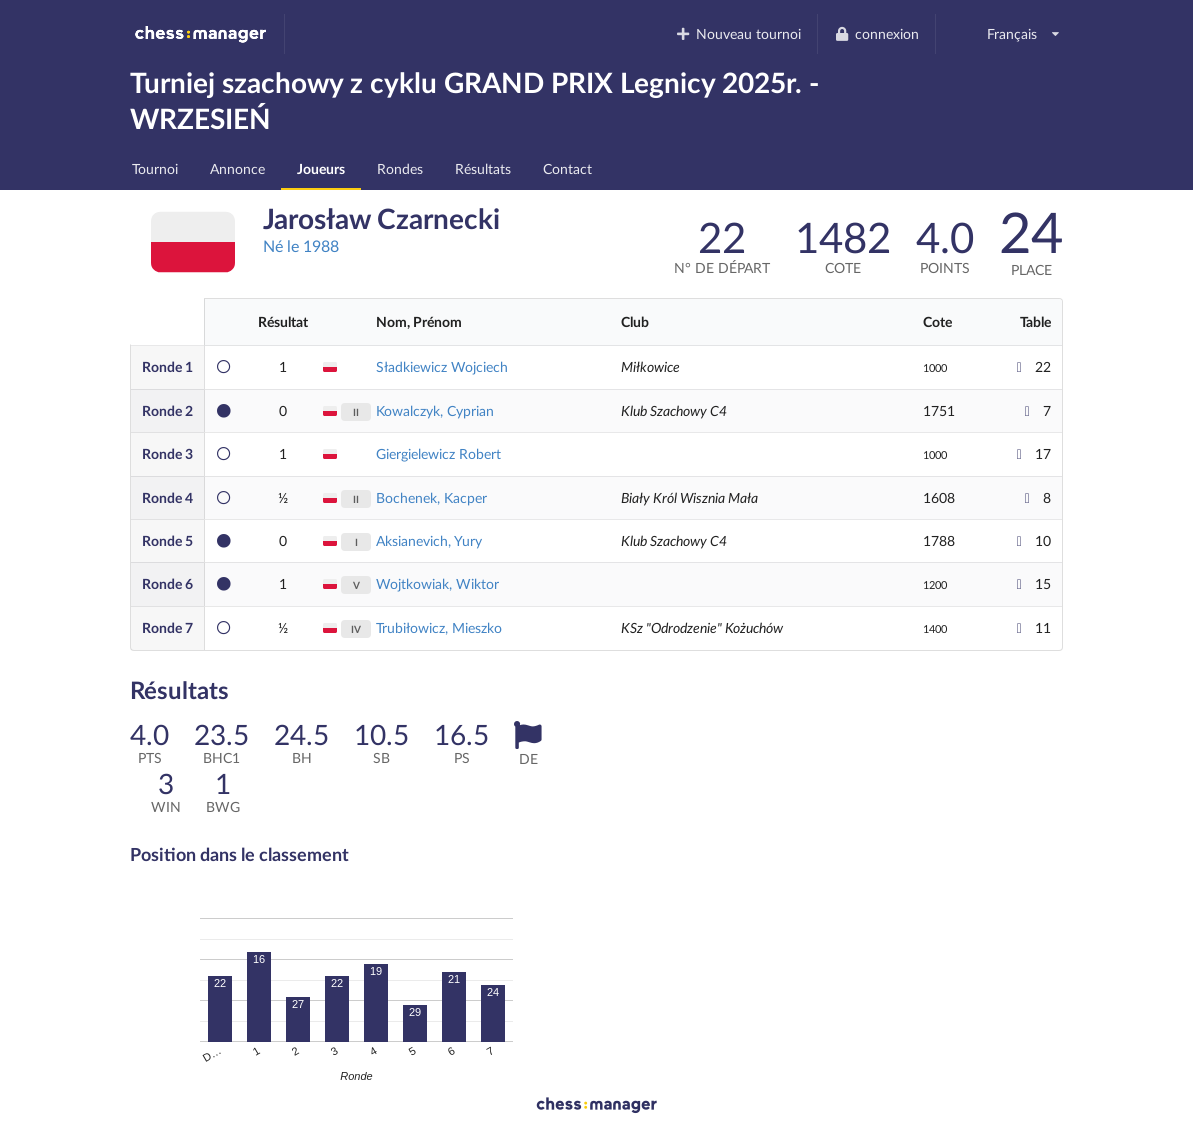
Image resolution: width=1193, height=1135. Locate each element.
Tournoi (155, 168)
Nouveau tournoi (738, 33)
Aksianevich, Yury (429, 540)
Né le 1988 (301, 245)
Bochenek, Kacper (431, 497)
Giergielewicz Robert (438, 453)
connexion (876, 33)
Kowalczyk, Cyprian (435, 410)
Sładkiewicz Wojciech (442, 366)
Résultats (483, 168)
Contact (567, 168)
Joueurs (321, 168)
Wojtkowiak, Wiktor (437, 583)
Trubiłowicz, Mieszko (439, 627)
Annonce (237, 168)
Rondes (400, 168)
